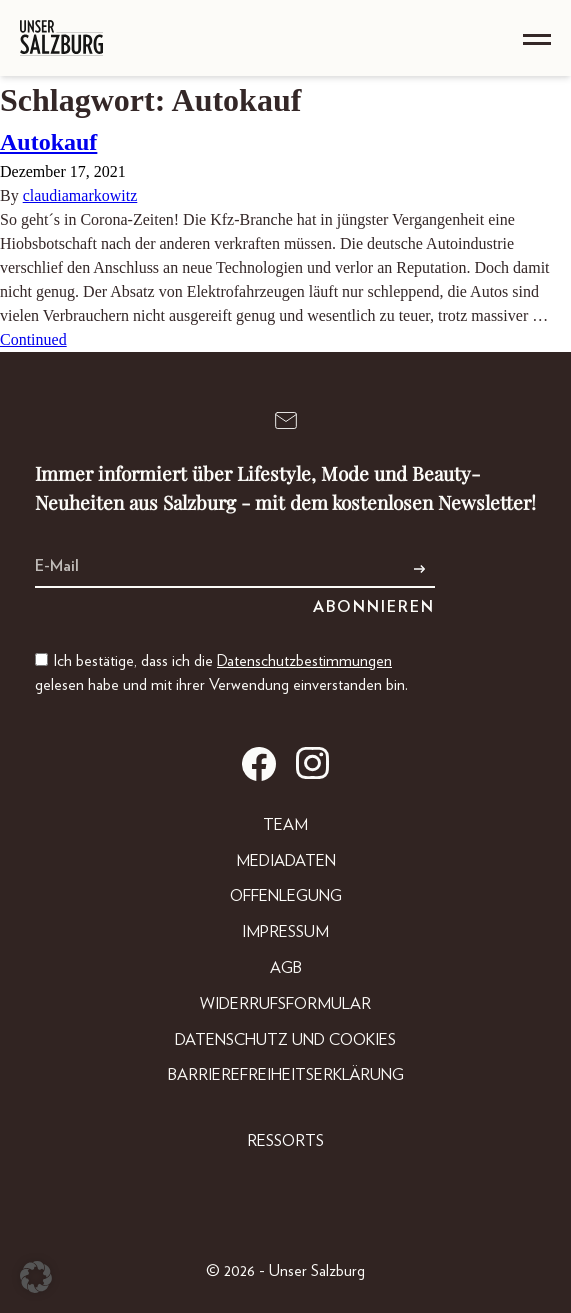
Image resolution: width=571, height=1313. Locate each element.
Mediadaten (286, 861)
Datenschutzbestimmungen (304, 661)
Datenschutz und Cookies (285, 1040)
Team (285, 825)
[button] (36, 1277)
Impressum (285, 932)
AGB (286, 968)
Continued (33, 339)
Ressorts (285, 1141)
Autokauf (48, 142)
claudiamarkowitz (80, 195)
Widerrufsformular (285, 1004)
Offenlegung (286, 896)
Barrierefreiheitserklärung (286, 1075)
